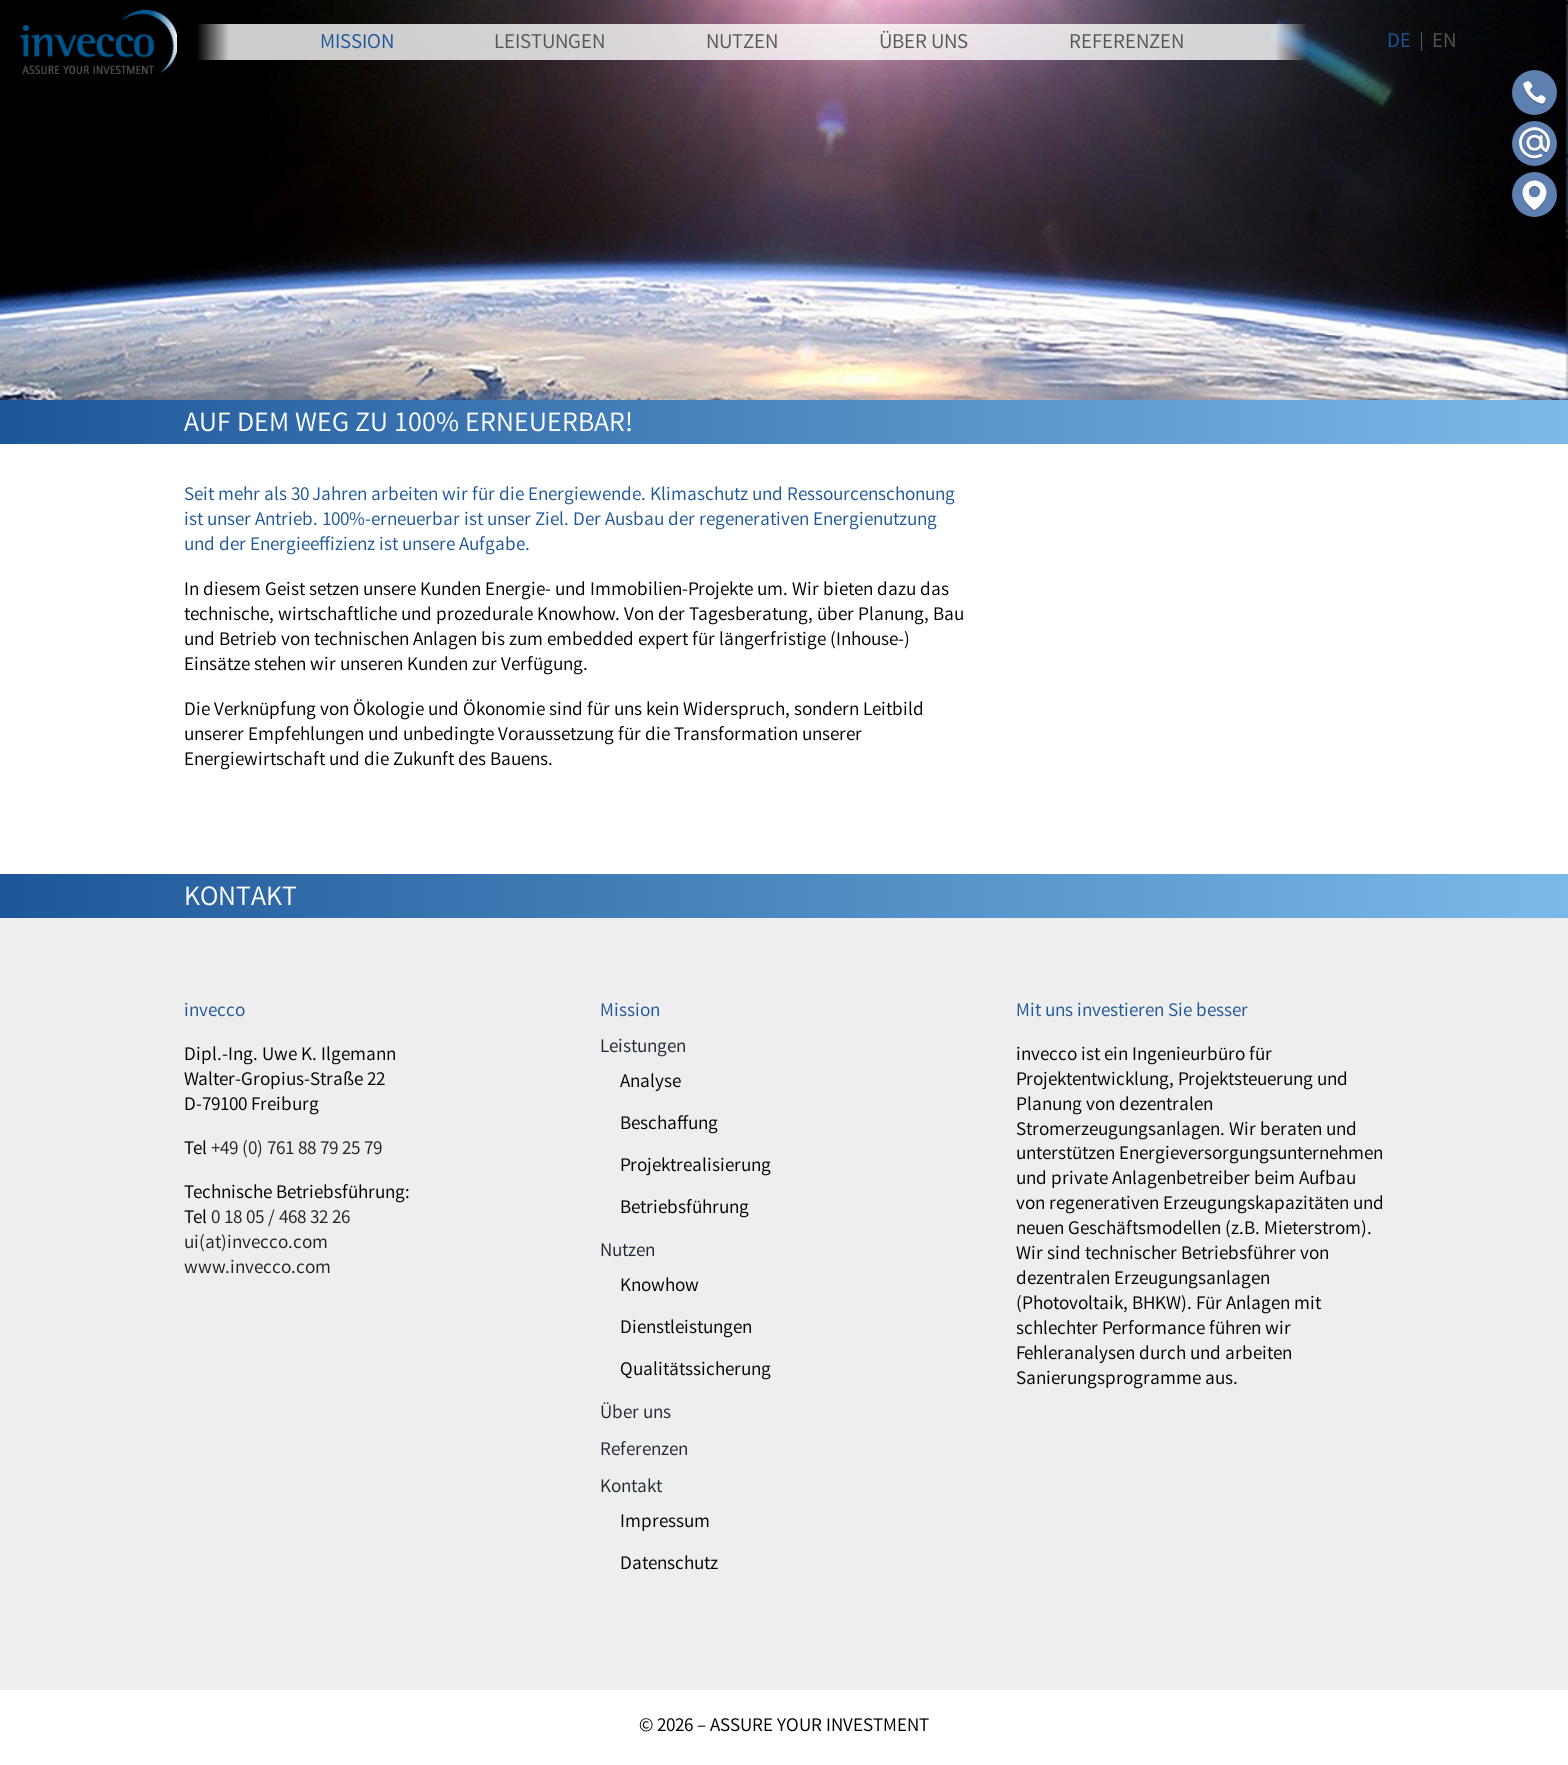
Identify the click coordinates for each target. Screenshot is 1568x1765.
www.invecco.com (257, 1269)
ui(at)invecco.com (256, 1244)
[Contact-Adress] (1534, 181)
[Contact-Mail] (1534, 130)
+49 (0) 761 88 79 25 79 (296, 1150)
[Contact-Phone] (1534, 79)
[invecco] (98, 19)
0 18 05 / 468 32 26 (280, 1219)
